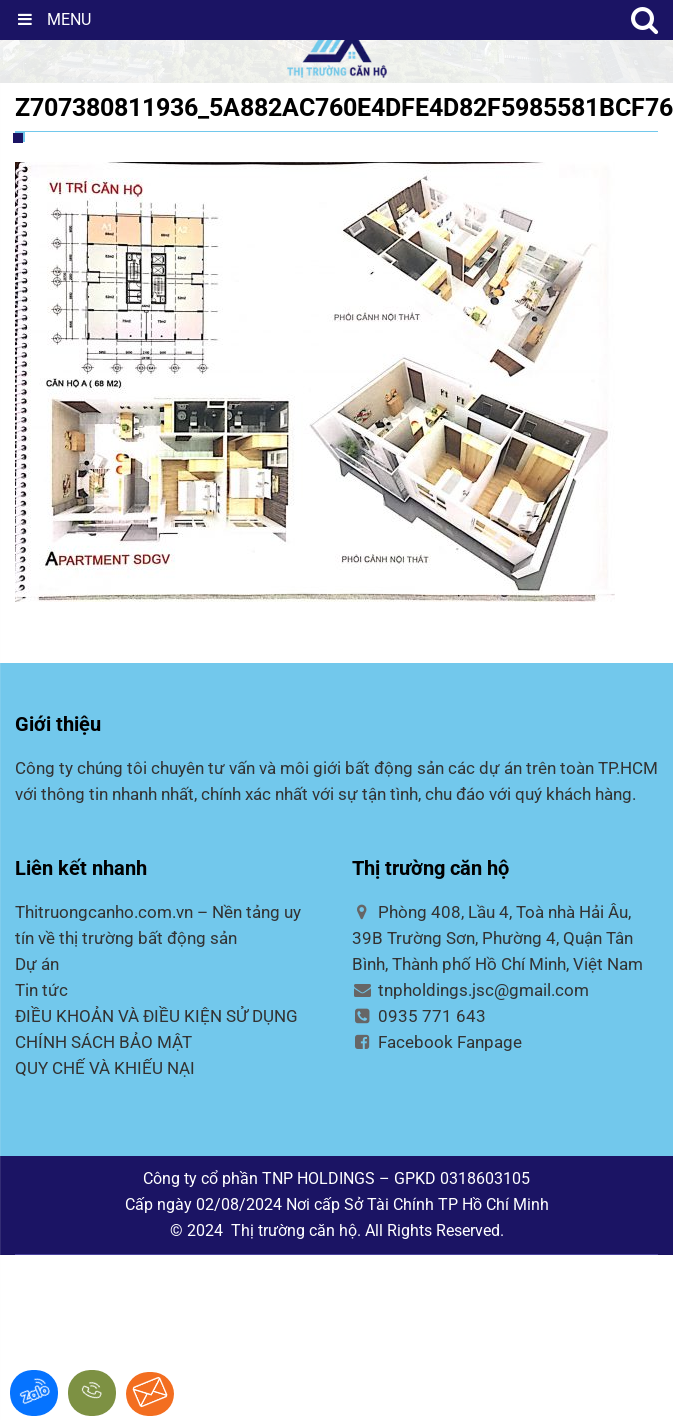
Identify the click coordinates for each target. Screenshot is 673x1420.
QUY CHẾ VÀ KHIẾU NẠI (105, 1068)
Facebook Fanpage (437, 1042)
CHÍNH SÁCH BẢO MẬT (103, 1042)
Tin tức (41, 990)
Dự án (37, 964)
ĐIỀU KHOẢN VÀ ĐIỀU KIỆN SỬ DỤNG (156, 1016)
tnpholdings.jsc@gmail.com (471, 990)
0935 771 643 (419, 1016)
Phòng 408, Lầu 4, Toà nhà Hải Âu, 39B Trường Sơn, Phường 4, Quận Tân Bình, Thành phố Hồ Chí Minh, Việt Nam (497, 938)
